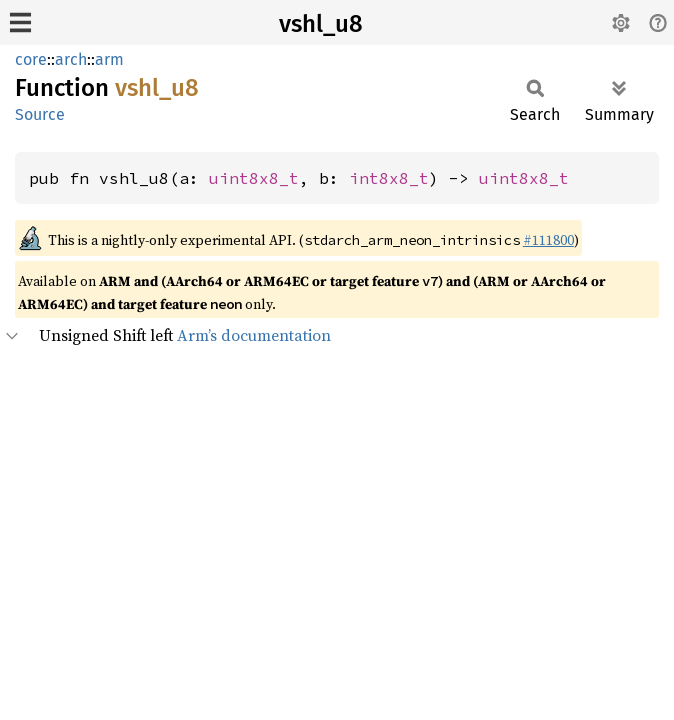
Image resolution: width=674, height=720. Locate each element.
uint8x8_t (254, 178)
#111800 (548, 240)
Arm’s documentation (254, 335)
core (31, 59)
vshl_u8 (321, 24)
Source (40, 114)
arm (109, 59)
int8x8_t (389, 178)
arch (71, 59)
